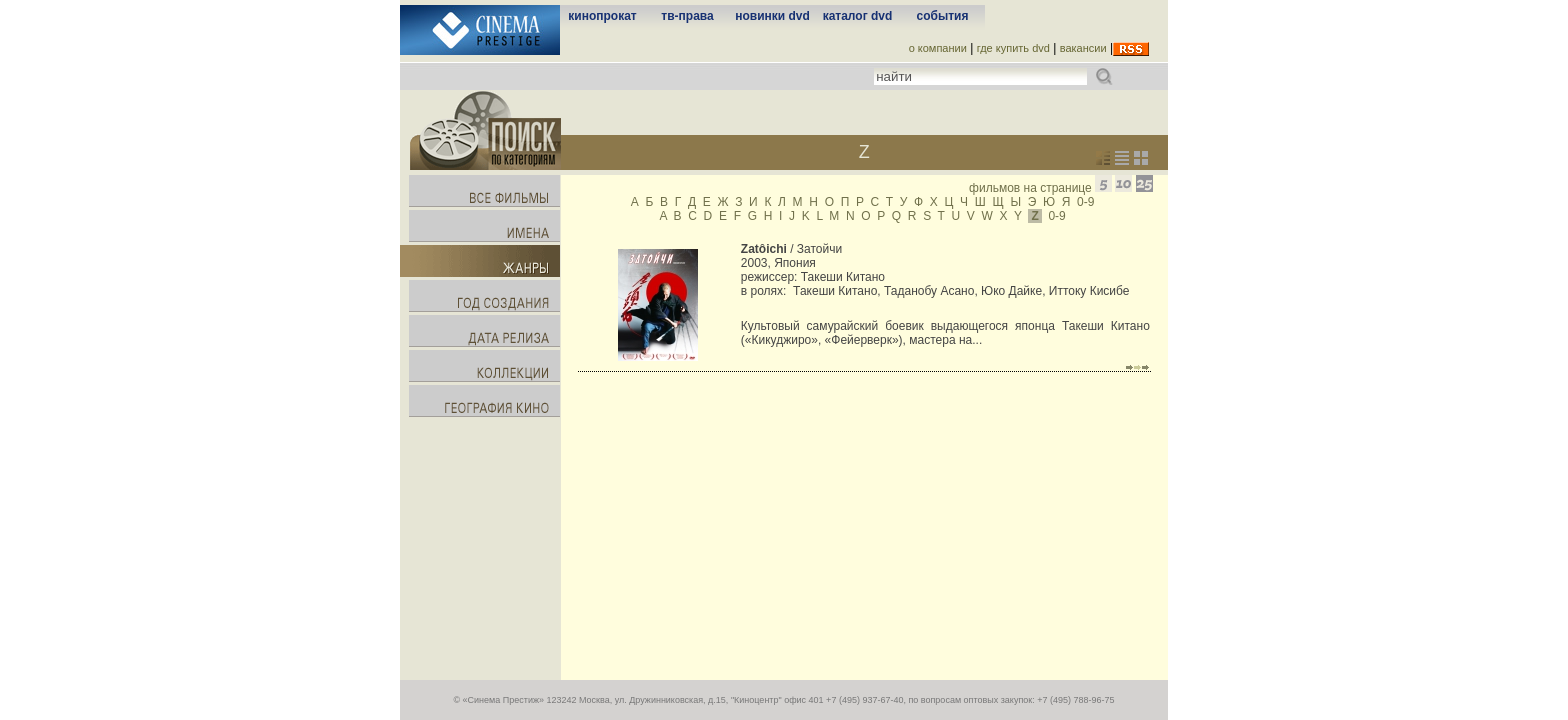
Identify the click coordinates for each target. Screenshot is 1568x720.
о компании (938, 48)
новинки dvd (772, 16)
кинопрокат (602, 16)
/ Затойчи (791, 249)
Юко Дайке (1011, 291)
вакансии (1083, 48)
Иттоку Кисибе (1089, 291)
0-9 (1085, 202)
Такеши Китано (843, 277)
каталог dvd (858, 16)
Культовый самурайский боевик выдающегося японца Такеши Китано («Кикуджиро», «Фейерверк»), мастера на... (945, 333)
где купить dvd (1013, 48)
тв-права (687, 16)
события (943, 16)
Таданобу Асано (929, 291)
